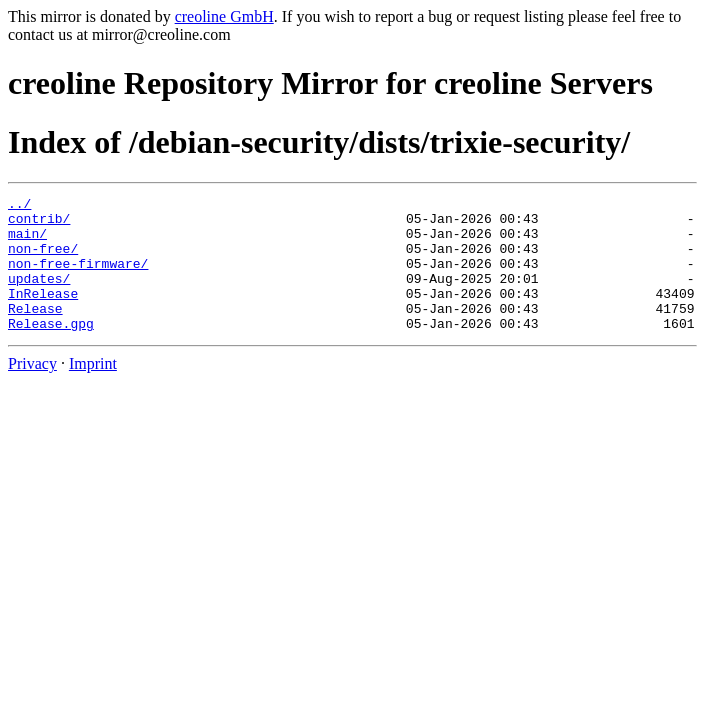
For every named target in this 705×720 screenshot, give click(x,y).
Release (35, 332)
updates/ (39, 296)
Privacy (32, 390)
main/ (27, 242)
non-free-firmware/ (78, 278)
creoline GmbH (224, 16)
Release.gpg (51, 350)
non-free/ (43, 260)
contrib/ (39, 224)
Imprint (93, 390)
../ (19, 206)
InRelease (43, 314)
